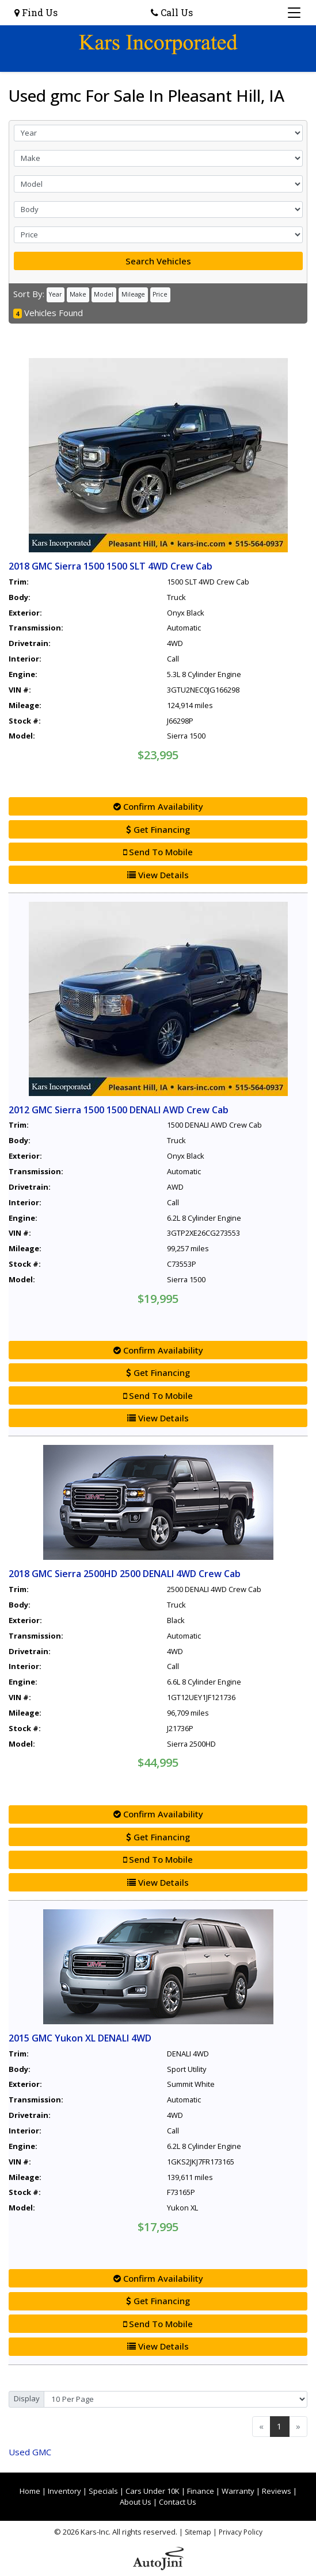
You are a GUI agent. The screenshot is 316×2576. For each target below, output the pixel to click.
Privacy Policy (240, 2532)
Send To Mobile (158, 852)
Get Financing (158, 829)
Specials (103, 2491)
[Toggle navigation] (294, 12)
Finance (200, 2491)
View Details (158, 875)
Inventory (64, 2491)
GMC (30, 2452)
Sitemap (198, 2532)
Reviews (276, 2491)
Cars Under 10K (152, 2491)
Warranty (238, 2491)
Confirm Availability (158, 806)
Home (30, 2491)
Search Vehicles (158, 261)
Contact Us (177, 2502)
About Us (135, 2502)
